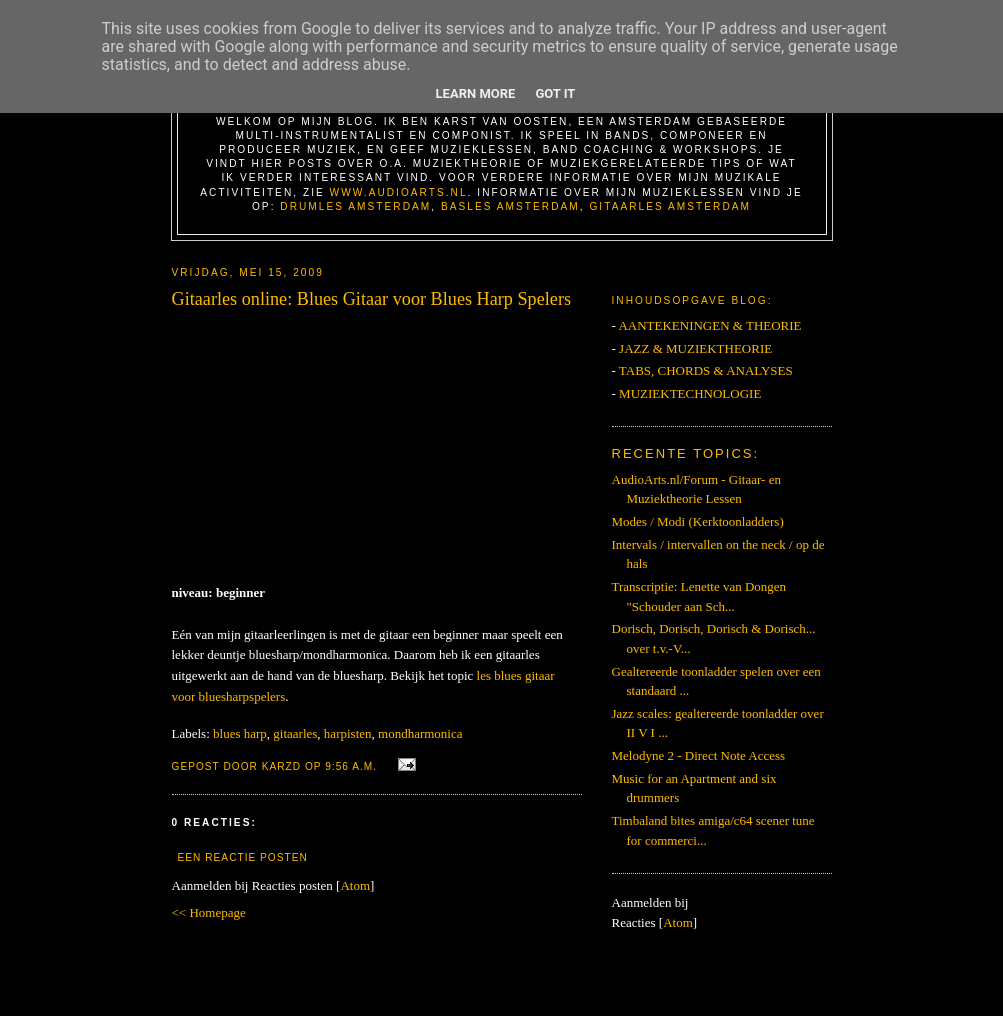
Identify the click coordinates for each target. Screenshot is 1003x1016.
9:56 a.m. (353, 766)
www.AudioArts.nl (399, 192)
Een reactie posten (243, 857)
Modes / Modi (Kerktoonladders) (698, 521)
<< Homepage (209, 912)
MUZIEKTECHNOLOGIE (690, 393)
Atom (355, 885)
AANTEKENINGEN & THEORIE (709, 325)
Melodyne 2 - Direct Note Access (699, 755)
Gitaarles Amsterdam (670, 206)
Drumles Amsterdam (355, 206)
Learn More (476, 93)
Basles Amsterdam (510, 206)
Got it (555, 93)
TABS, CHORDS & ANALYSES (706, 370)
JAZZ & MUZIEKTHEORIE (695, 348)
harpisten (348, 733)
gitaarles (295, 733)
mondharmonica (420, 733)
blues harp (240, 733)
